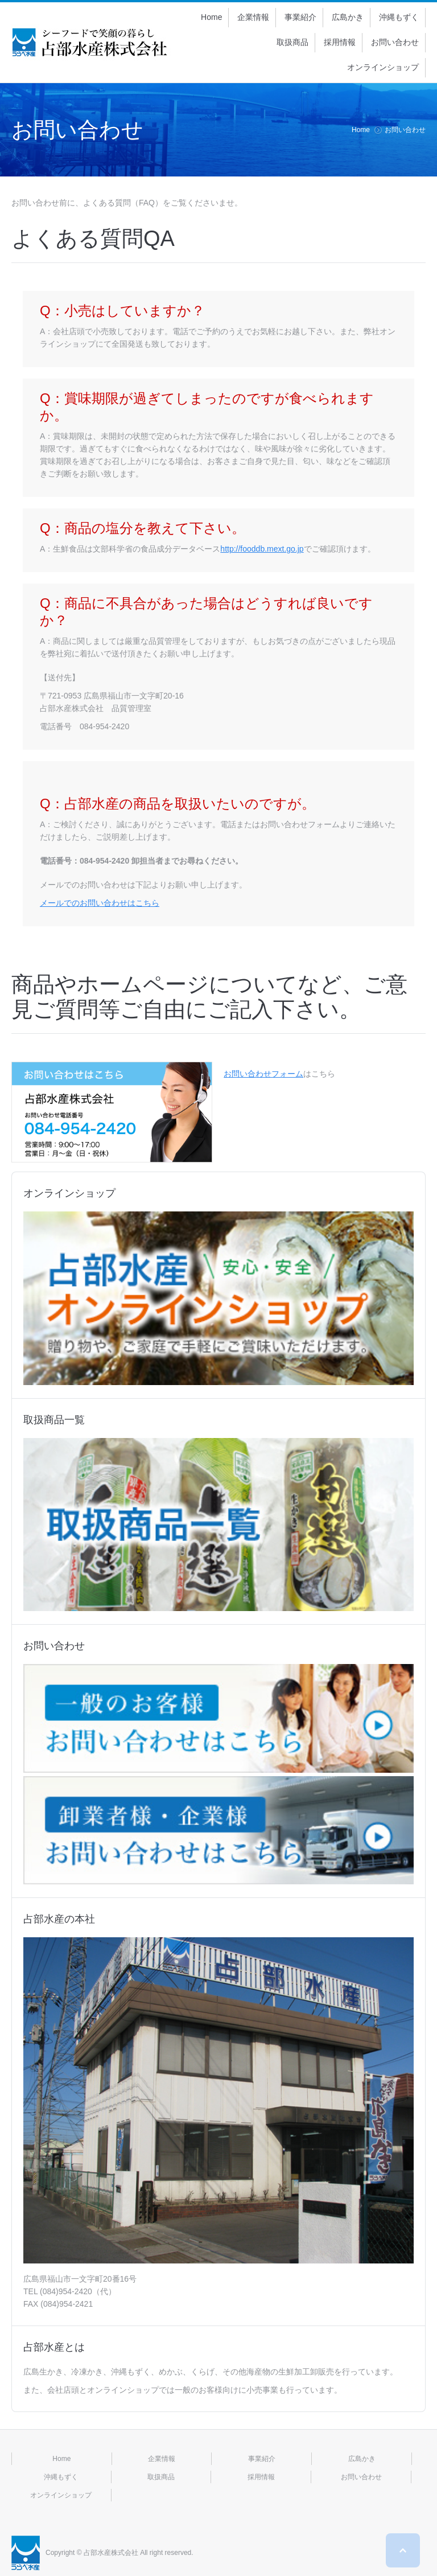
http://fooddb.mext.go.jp (261, 548)
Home (361, 130)
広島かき (362, 2459)
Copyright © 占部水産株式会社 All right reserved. (119, 2553)
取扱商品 (161, 2477)
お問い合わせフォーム (263, 1073)
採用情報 (261, 2477)
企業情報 (161, 2459)
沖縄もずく (61, 2477)
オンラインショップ (61, 2495)
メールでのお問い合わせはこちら (99, 902)
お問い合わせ (361, 2477)
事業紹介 (261, 2459)
